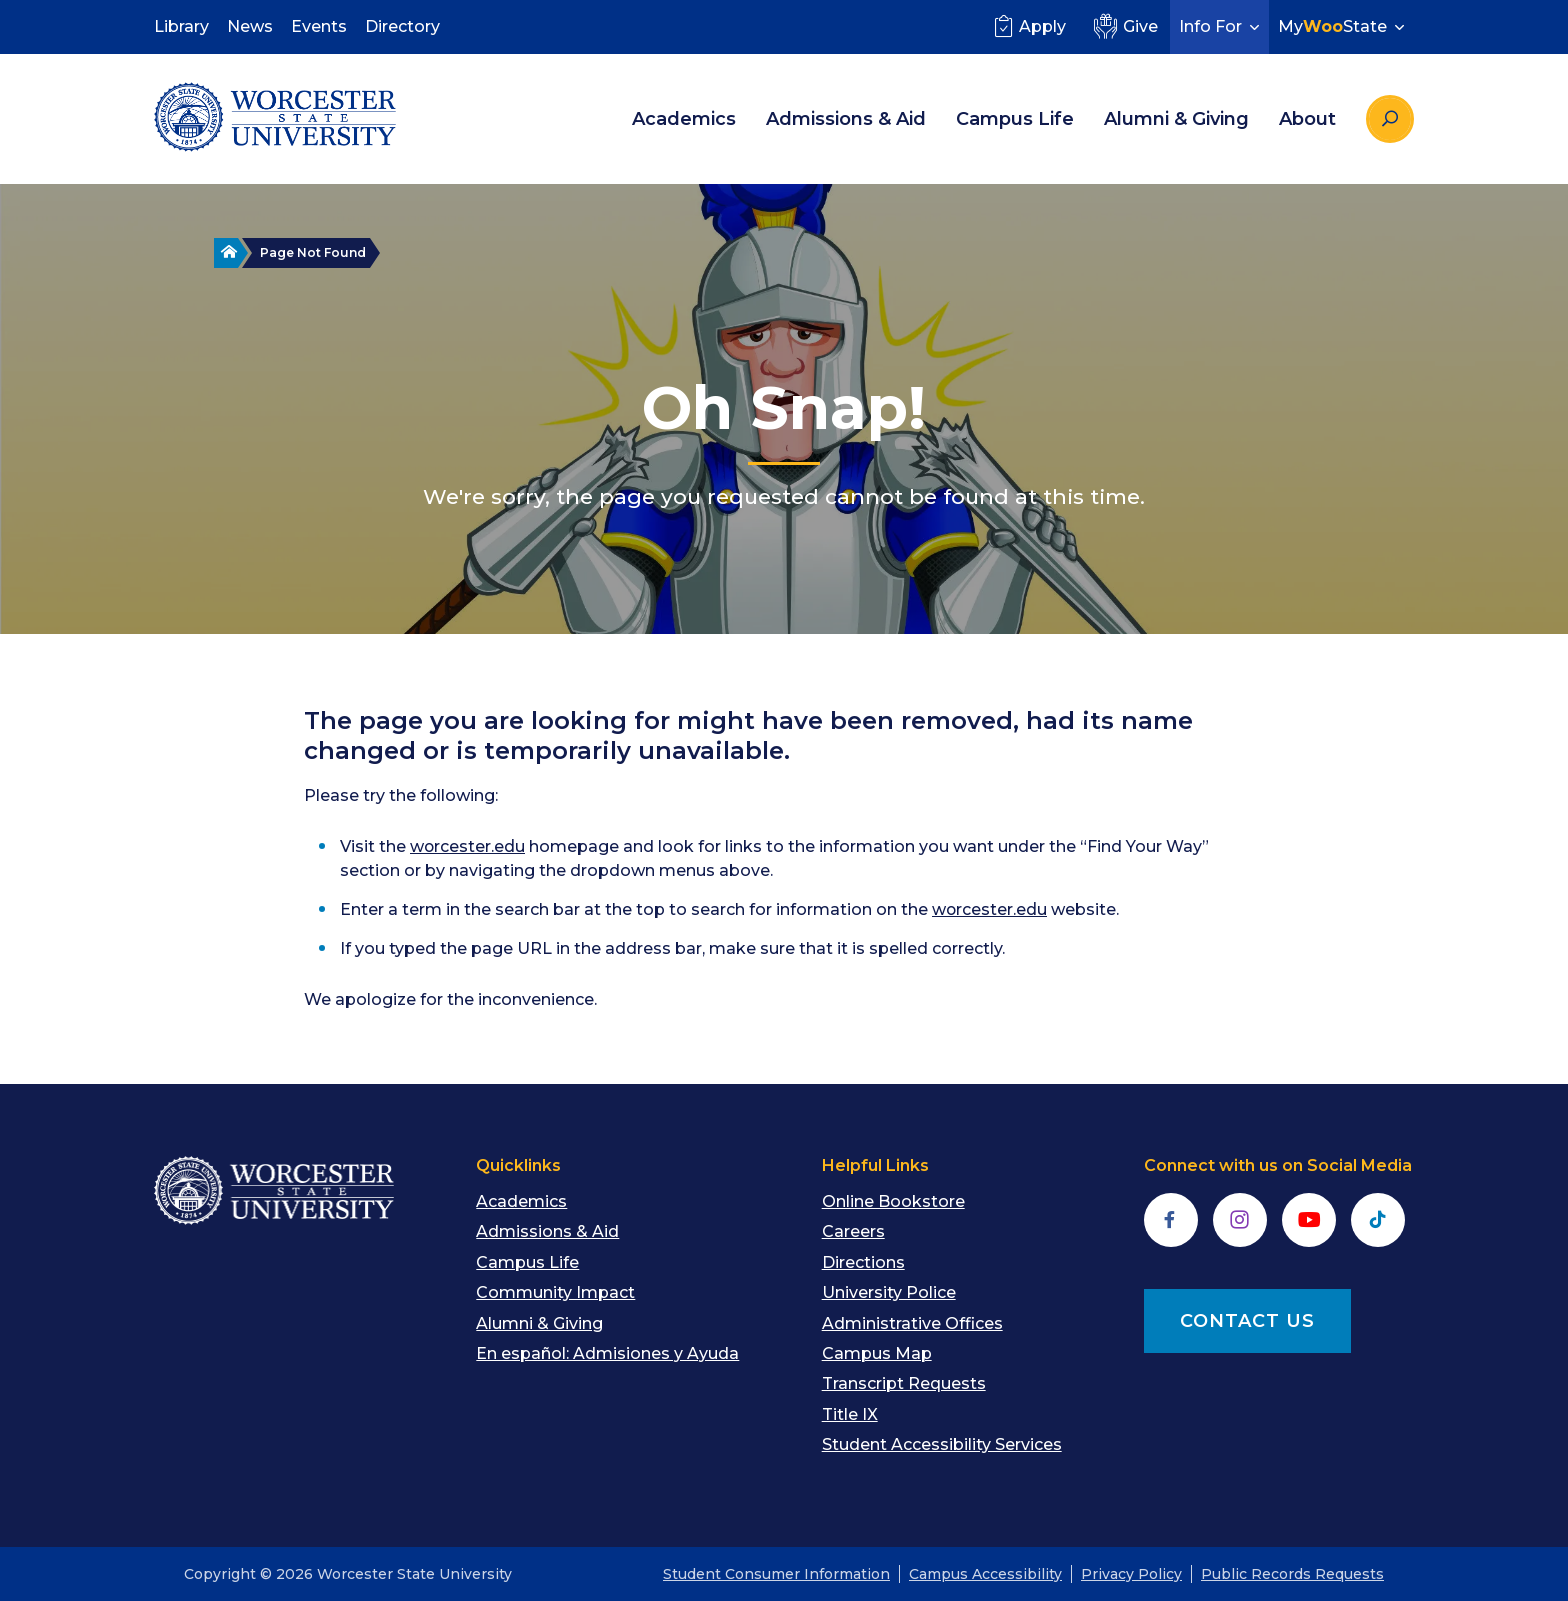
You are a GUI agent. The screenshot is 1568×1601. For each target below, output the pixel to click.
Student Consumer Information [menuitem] (776, 1574)
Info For (1221, 26)
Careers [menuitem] (853, 1231)
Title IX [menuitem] (850, 1414)
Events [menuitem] (319, 26)
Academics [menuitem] (684, 119)
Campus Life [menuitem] (1015, 119)
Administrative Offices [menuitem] (912, 1323)
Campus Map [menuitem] (877, 1353)
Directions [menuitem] (863, 1262)
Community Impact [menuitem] (555, 1292)
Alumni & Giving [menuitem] (1176, 119)
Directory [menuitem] (402, 26)
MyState (1343, 26)
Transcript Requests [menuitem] (904, 1383)
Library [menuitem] (181, 26)
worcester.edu (468, 846)
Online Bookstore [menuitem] (893, 1201)
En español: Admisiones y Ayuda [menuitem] (607, 1353)
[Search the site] (1390, 119)
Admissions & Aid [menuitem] (846, 119)
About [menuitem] (1307, 119)
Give (1124, 26)
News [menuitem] (250, 26)
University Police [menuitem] (889, 1292)
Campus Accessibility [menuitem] (985, 1574)
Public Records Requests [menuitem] (1292, 1574)
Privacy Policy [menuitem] (1131, 1574)
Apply (1027, 26)
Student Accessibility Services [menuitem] (942, 1444)
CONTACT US (1247, 1321)
